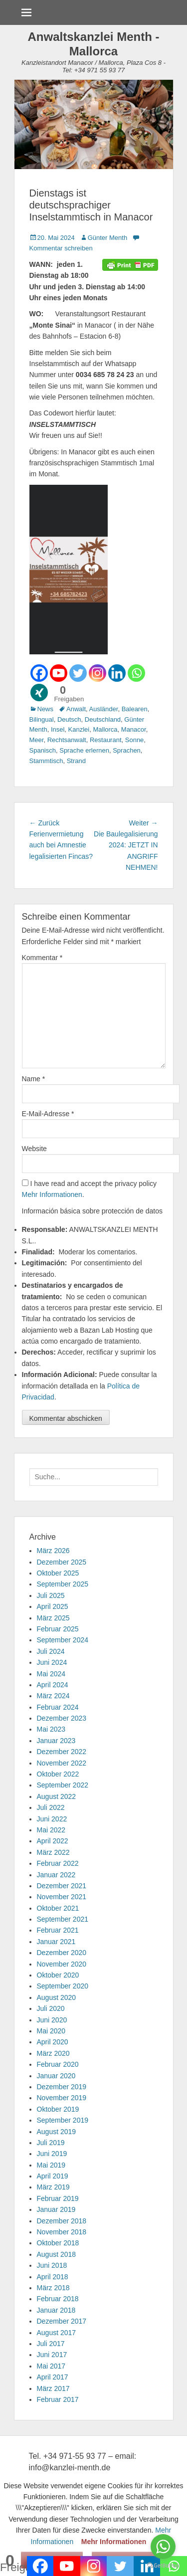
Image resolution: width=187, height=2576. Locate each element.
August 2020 (56, 1997)
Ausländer (103, 709)
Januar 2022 (56, 1875)
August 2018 (56, 2254)
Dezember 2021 (62, 1886)
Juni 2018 (52, 2265)
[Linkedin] (117, 673)
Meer (36, 740)
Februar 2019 (58, 2198)
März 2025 (53, 1618)
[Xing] (39, 692)
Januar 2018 (56, 2310)
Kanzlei (79, 729)
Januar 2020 (56, 2076)
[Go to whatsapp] (163, 2546)
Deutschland (103, 719)
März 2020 (53, 2053)
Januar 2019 (56, 2209)
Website (34, 1149)
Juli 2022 (51, 1807)
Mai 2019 (51, 2165)
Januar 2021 (56, 1942)
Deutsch (69, 719)
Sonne (134, 740)
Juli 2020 (51, 2008)
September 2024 (63, 1640)
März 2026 (53, 1551)
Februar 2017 (58, 2399)
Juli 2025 (51, 1595)
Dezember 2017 (62, 2321)
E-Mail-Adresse (48, 1114)
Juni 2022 (52, 1819)
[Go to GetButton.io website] (163, 2566)
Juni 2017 (52, 2355)
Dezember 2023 (62, 1718)
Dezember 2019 (62, 2087)
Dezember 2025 (62, 1562)
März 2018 (53, 2288)
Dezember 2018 (62, 2221)
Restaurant (106, 740)
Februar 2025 (58, 1629)
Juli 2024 (51, 1651)
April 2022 (52, 1841)
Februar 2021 (58, 1930)
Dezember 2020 (62, 1953)
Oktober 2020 (58, 1975)
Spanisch (42, 750)
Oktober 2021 (58, 1908)
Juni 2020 (52, 2020)
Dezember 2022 (62, 1752)
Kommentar (42, 958)
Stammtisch (46, 761)
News (45, 709)
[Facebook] (39, 673)
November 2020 (62, 1964)
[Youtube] (58, 673)
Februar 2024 (58, 1707)
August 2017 (56, 2333)
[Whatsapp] (136, 673)
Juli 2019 (51, 2143)
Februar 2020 (58, 2064)
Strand (76, 761)
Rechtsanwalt (66, 740)
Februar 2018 (58, 2299)
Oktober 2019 (58, 2109)
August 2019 (56, 2132)
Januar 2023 (56, 1741)
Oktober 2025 (58, 1573)
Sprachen (127, 750)
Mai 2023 (51, 1729)
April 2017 (52, 2377)
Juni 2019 (52, 2154)
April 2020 (52, 2042)
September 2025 (63, 1584)
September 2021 (63, 1919)
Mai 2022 (51, 1830)
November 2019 (62, 2098)
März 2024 (53, 1696)
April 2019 (52, 2176)
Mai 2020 (51, 2031)
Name (33, 1079)
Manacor (133, 729)
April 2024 (52, 1685)
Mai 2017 (51, 2366)
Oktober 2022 (58, 1774)
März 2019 (53, 2187)
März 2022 (53, 1852)
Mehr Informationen (52, 1194)
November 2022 (62, 1763)
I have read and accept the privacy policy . (89, 1189)
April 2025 (52, 1606)
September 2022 (63, 1785)
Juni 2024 (52, 1662)
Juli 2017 (51, 2344)
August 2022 (56, 1796)
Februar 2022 (58, 1863)
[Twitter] (78, 673)
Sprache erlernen (84, 750)
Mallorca (105, 729)
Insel (57, 729)
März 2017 (53, 2388)
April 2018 (52, 2277)
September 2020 (63, 1986)
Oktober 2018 (58, 2243)
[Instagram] (97, 673)
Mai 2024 (51, 1674)
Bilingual (41, 719)
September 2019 (63, 2120)
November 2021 (62, 1897)
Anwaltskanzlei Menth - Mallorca (93, 44)
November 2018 (62, 2232)
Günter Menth (108, 237)
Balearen (135, 709)
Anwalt (76, 709)
